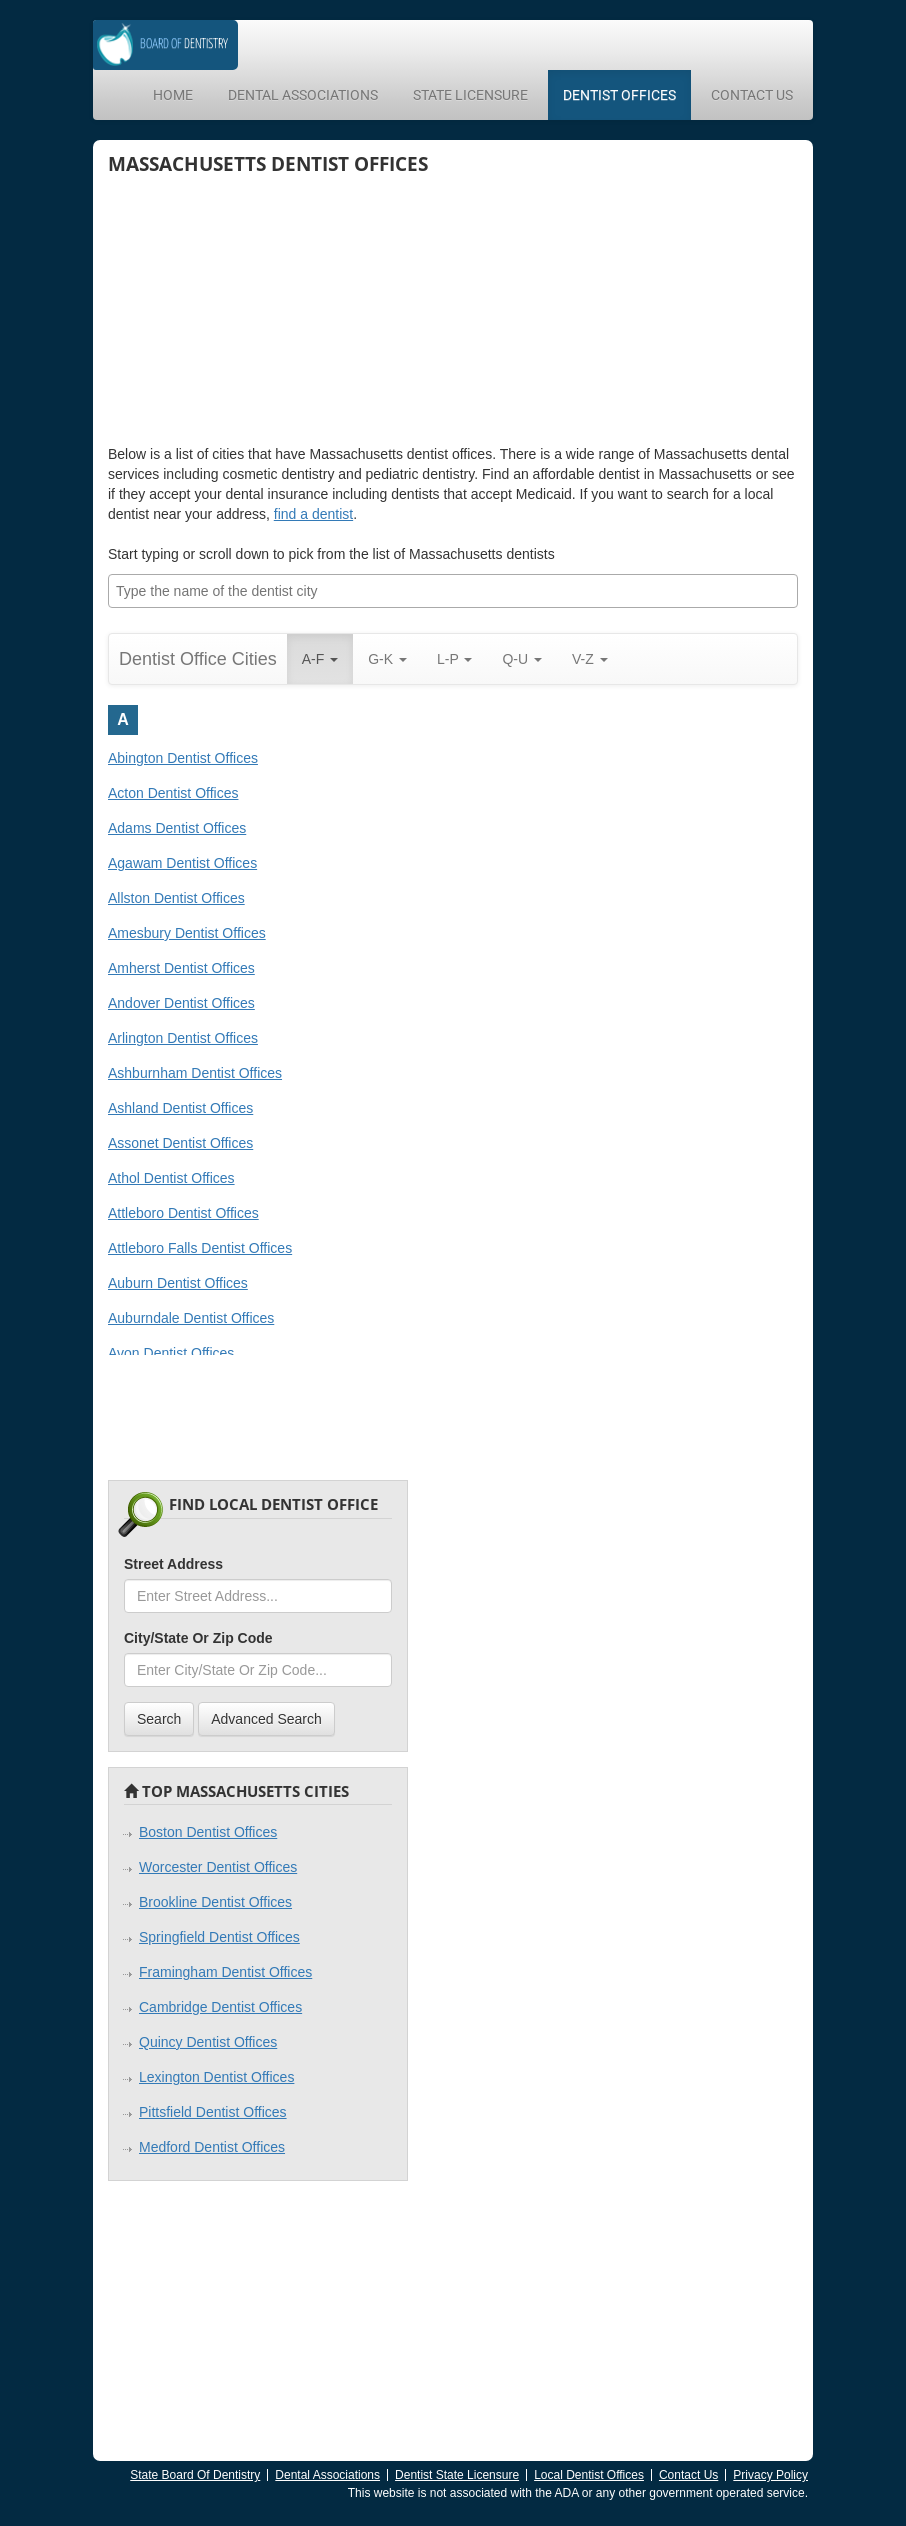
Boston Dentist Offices (208, 1832)
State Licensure (470, 95)
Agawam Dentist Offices (182, 863)
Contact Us (752, 95)
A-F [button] (320, 659)
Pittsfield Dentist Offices (213, 2112)
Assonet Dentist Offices (180, 1143)
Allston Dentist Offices (176, 898)
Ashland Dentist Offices (180, 1108)
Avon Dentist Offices (171, 1353)
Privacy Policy (770, 2475)
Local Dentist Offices (589, 2475)
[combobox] (453, 591)
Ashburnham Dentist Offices (195, 1073)
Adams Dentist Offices (177, 828)
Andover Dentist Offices (181, 1003)
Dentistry (184, 44)
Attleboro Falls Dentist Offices (200, 1248)
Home (173, 95)
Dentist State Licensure (457, 2475)
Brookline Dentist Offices (215, 1902)
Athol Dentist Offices (171, 1178)
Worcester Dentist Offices (218, 1867)
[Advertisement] (258, 309)
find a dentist (313, 514)
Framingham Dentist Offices (225, 1972)
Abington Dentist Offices (183, 758)
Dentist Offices (619, 95)
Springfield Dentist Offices (219, 1937)
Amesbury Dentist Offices (187, 933)
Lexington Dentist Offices (216, 2077)
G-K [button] (387, 659)
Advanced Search (266, 1719)
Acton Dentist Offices (173, 793)
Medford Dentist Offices (212, 2147)
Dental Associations (303, 95)
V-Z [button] (590, 659)
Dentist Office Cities (198, 659)
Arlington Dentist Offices (183, 1038)
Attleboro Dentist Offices (183, 1213)
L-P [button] (454, 659)
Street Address (173, 1564)
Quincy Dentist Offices (208, 2042)
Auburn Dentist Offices (178, 1283)
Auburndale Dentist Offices (191, 1318)
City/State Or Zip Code (198, 1638)
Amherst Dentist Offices (181, 968)
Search (159, 1719)
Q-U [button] (522, 659)
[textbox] (458, 591)
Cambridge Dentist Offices (220, 2007)
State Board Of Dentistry (195, 2475)
